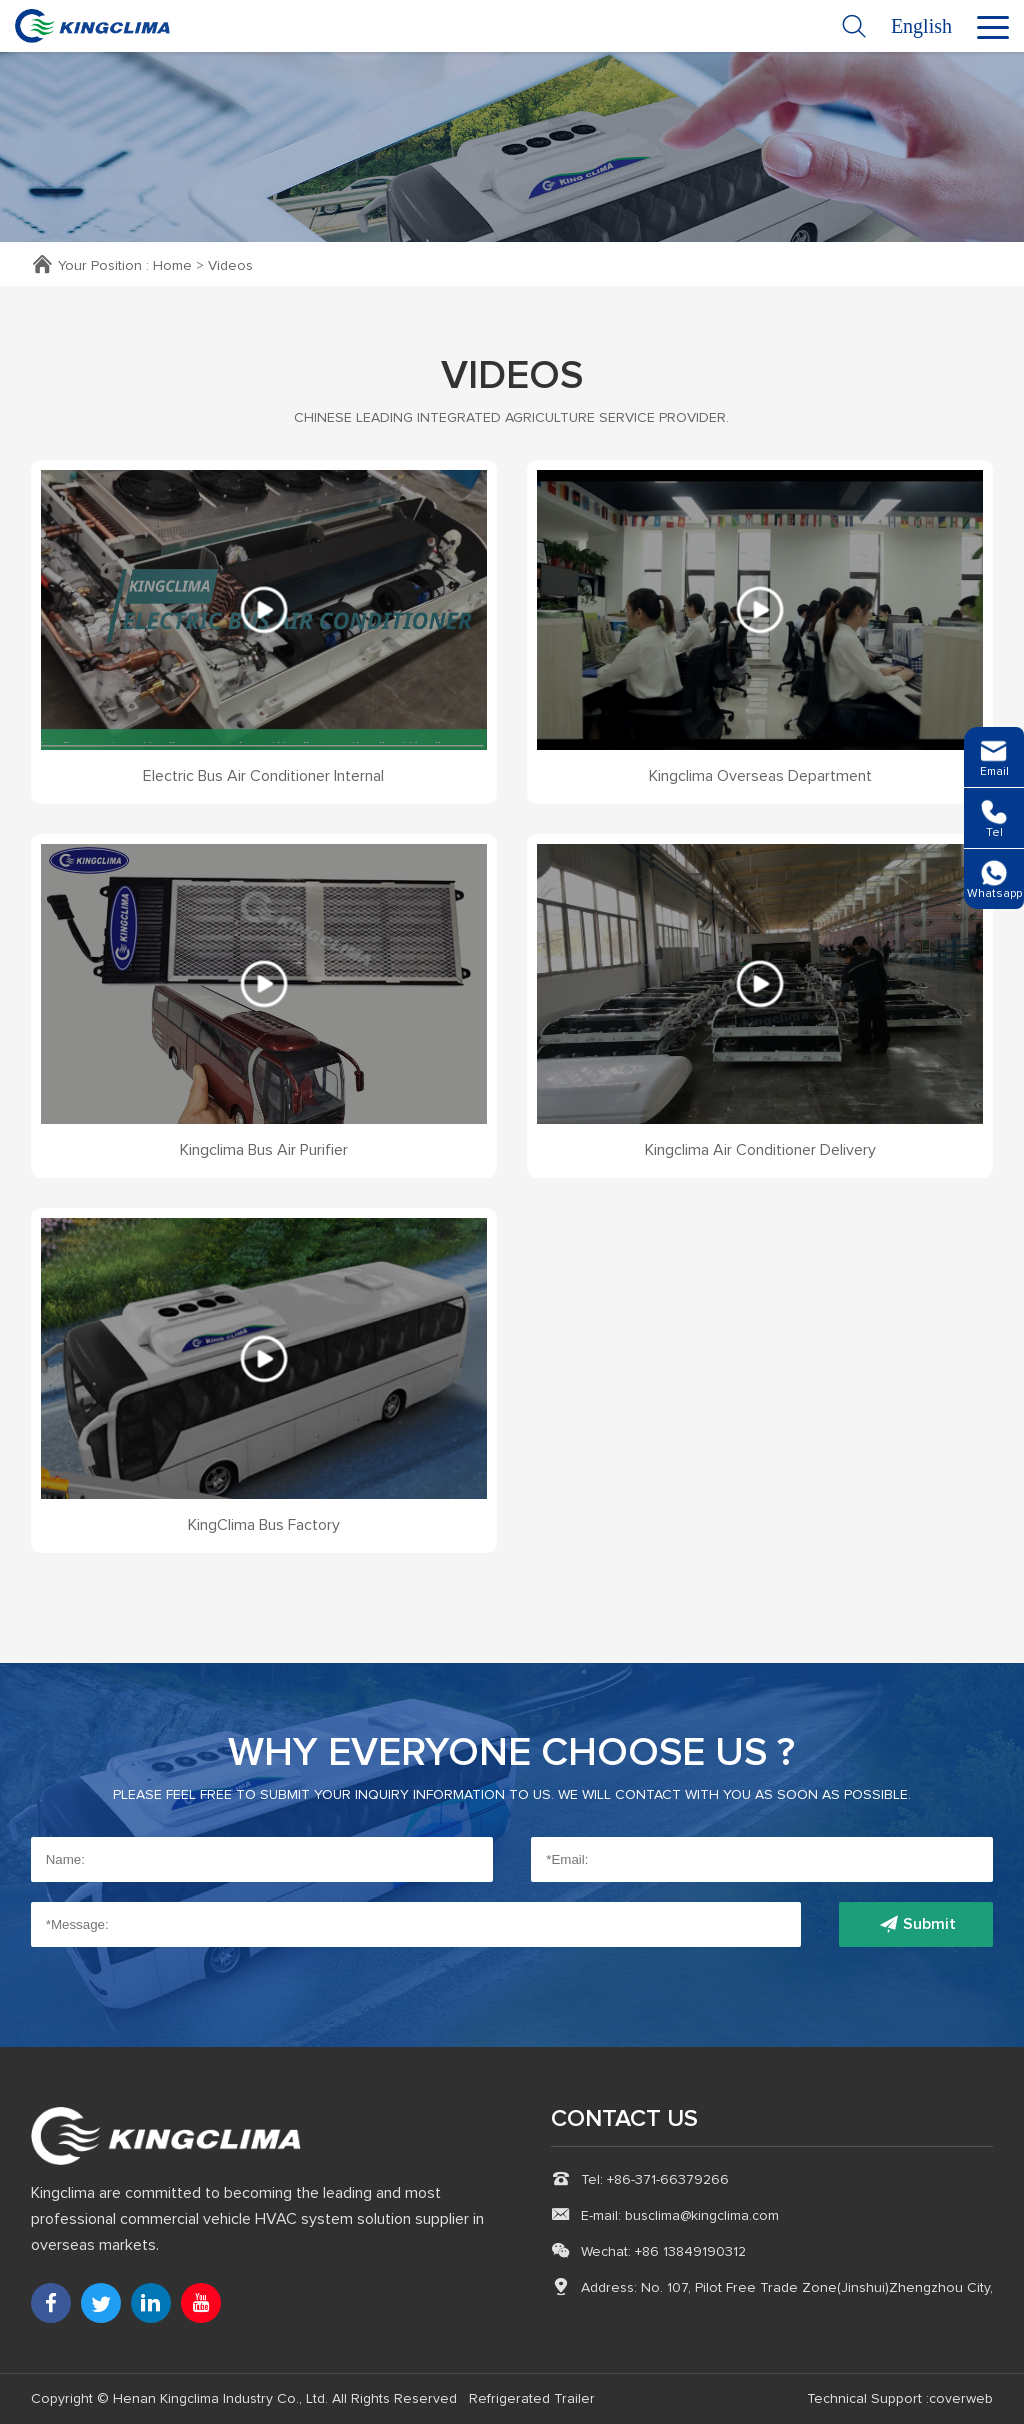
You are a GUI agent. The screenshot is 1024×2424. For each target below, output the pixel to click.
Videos (230, 266)
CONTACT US (624, 2119)
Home (172, 266)
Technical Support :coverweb (900, 2399)
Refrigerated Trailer (532, 2399)
